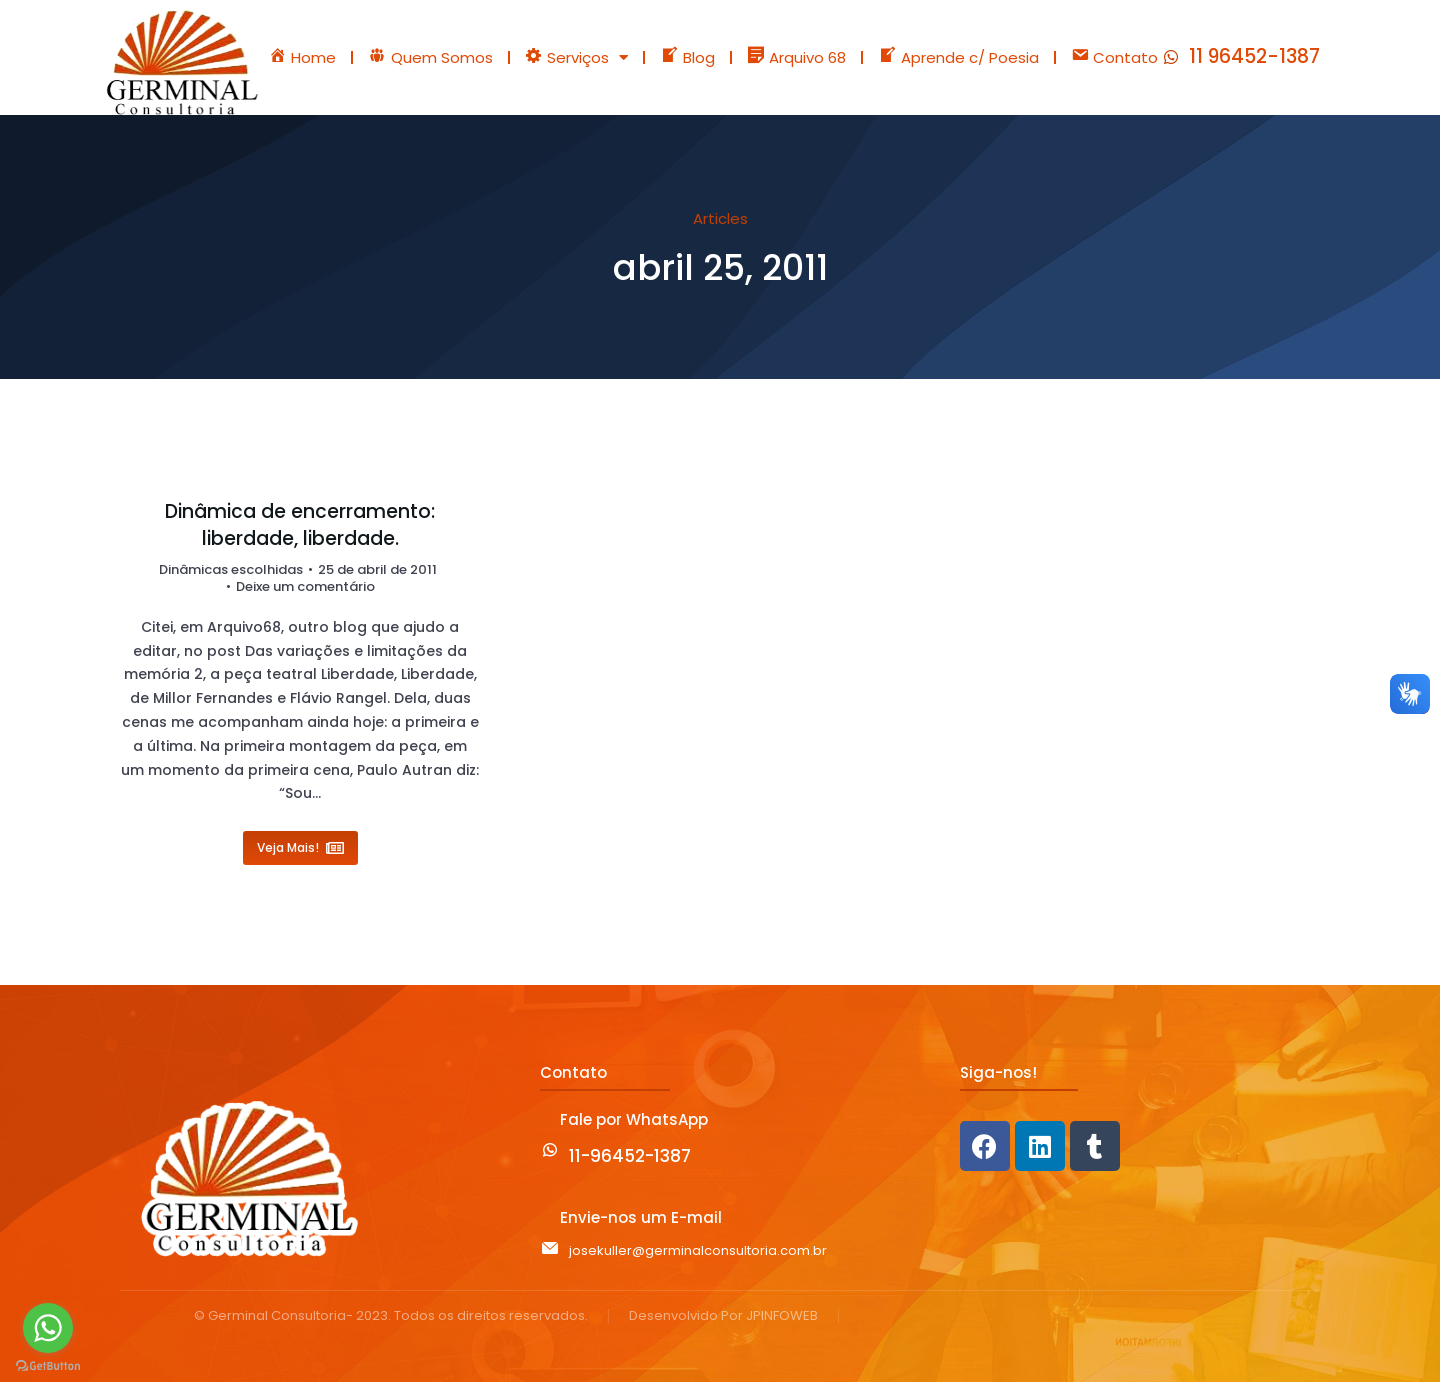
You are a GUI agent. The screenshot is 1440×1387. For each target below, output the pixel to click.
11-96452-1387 (630, 1161)
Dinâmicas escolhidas (231, 574)
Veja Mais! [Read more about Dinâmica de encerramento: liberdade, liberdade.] (300, 852)
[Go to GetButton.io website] (48, 1366)
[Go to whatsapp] (48, 1328)
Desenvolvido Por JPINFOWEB (723, 1321)
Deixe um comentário (305, 592)
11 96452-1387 (1254, 59)
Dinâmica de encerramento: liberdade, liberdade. (300, 530)
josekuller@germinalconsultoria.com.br (698, 1255)
